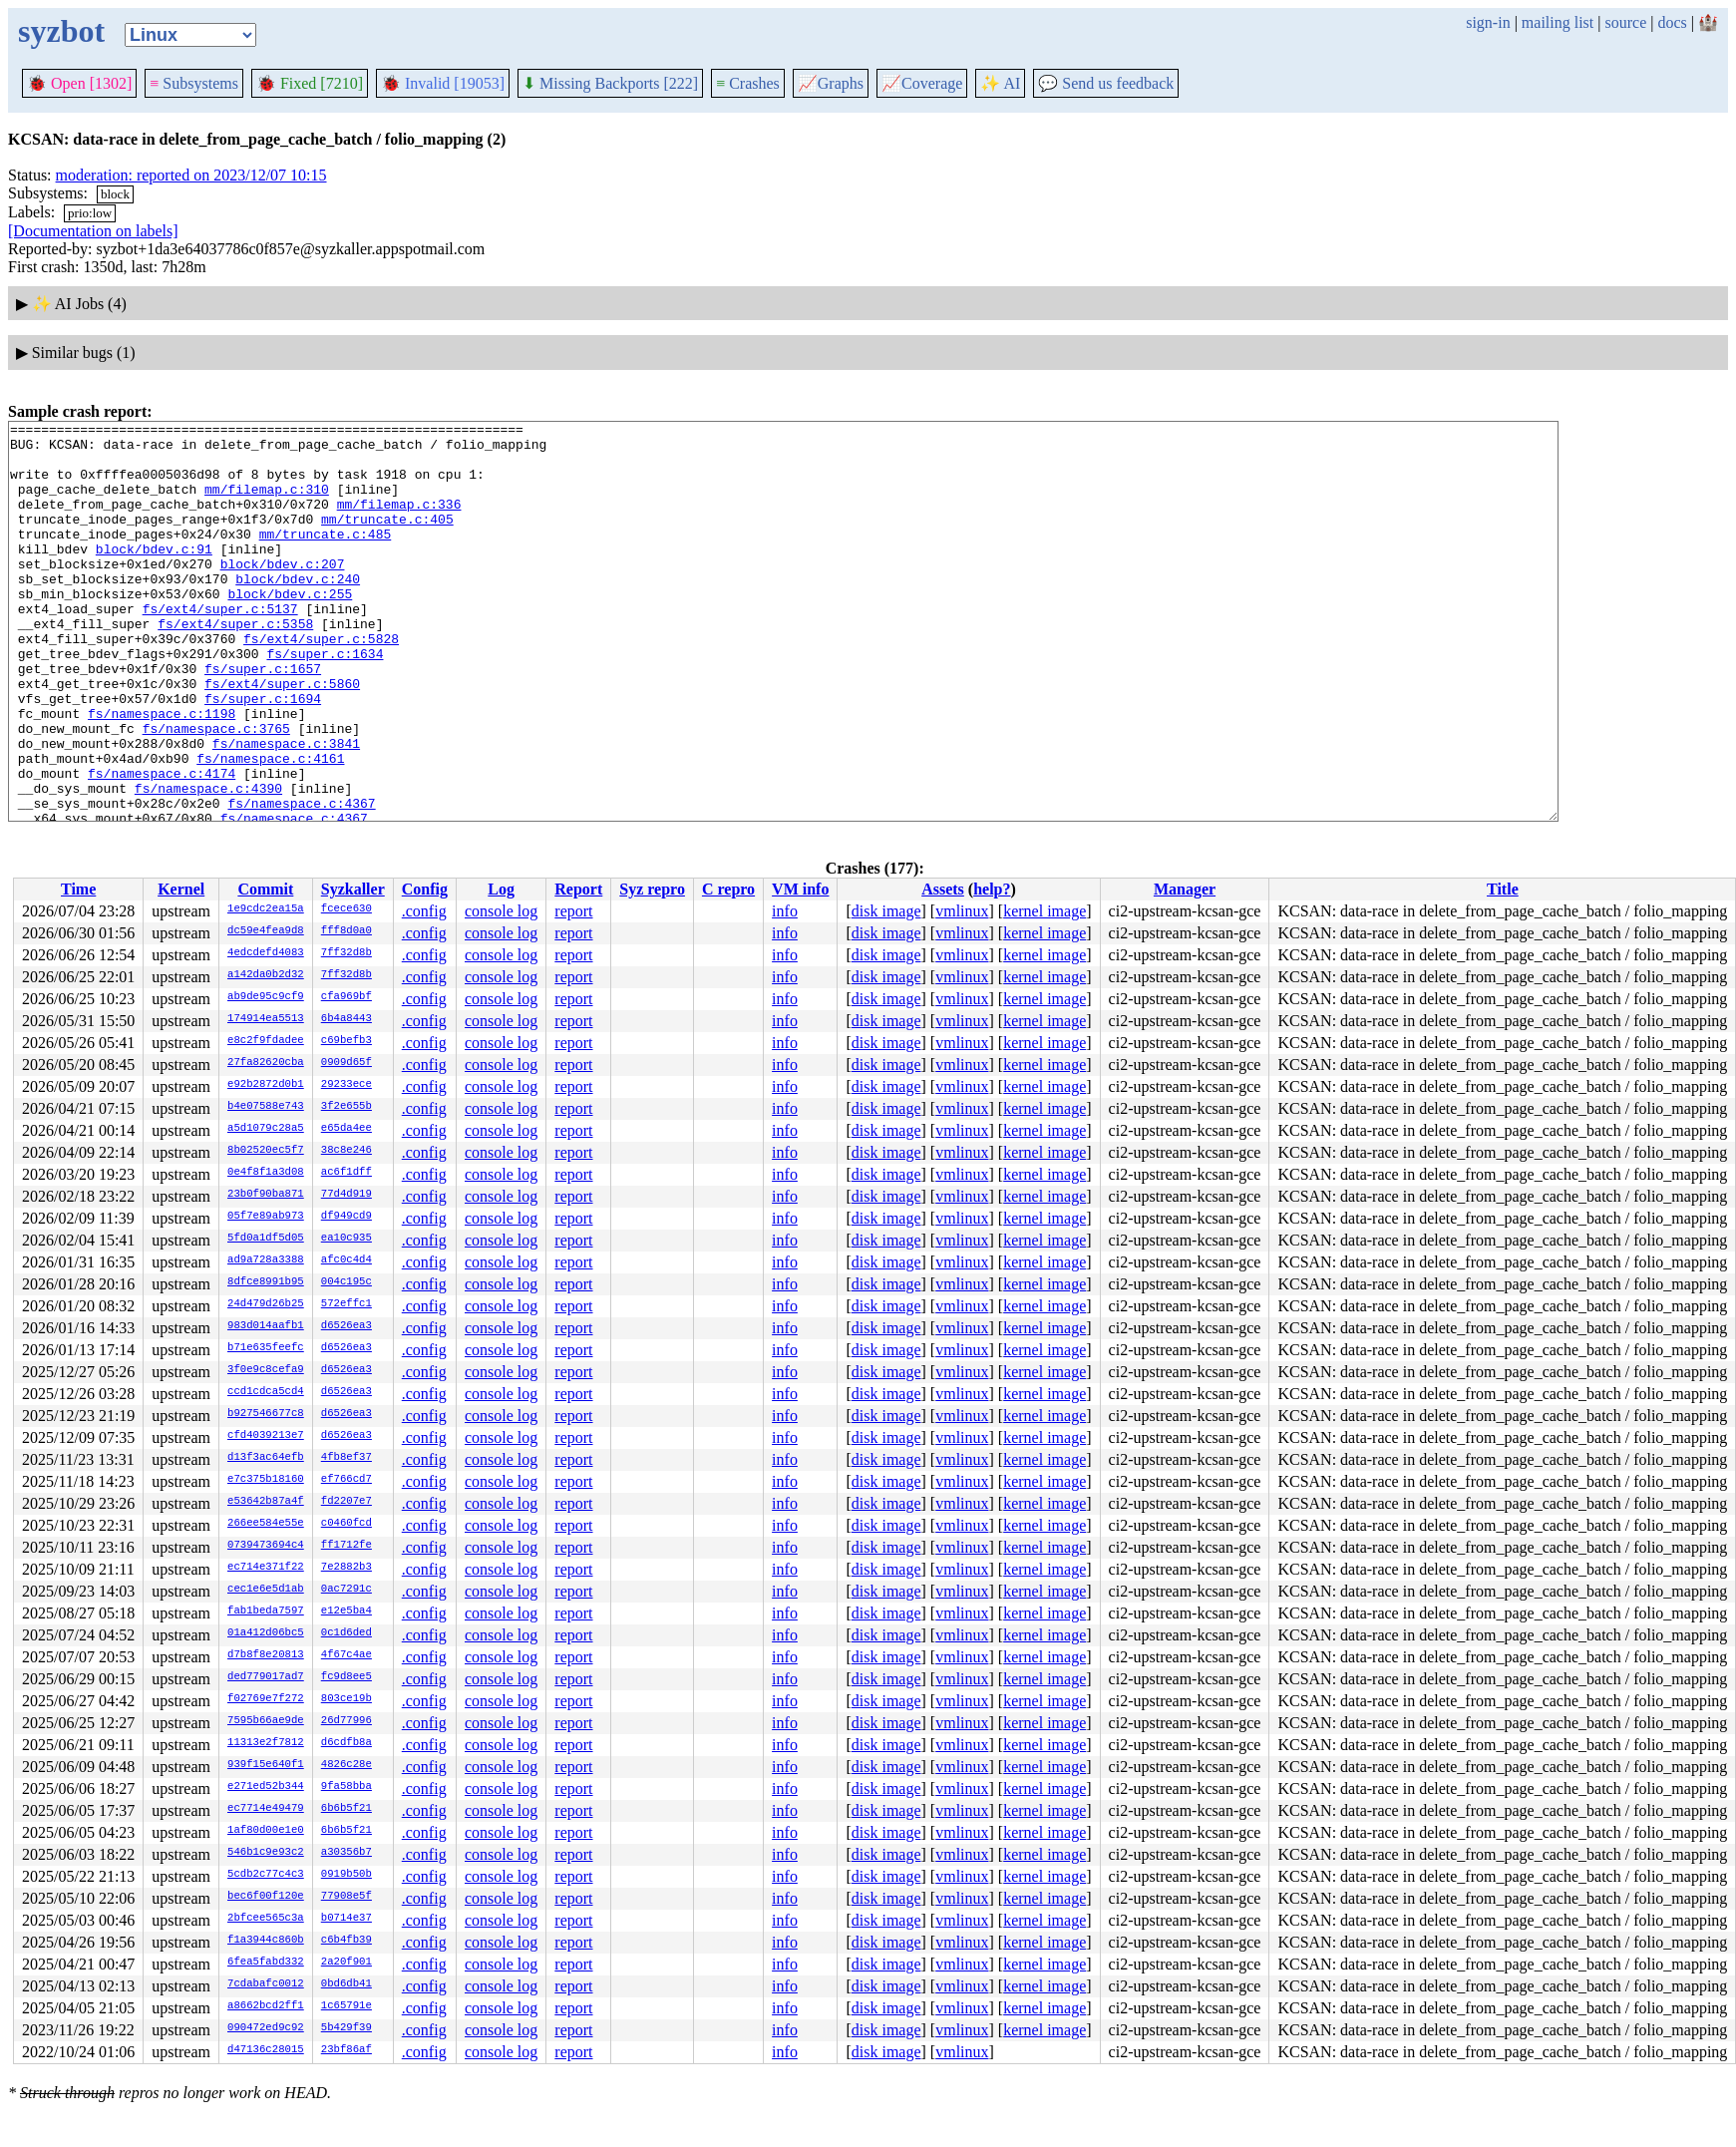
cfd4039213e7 (265, 1436)
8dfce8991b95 (265, 1282)
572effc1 (346, 1304)
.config (424, 910)
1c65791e (346, 2006)
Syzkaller (353, 889)
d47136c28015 (265, 2050)
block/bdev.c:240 (297, 611)
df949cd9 (346, 1217)
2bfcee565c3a (265, 1919)
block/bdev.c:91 (154, 575)
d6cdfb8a (346, 1743)
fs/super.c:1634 (324, 701)
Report (578, 889)
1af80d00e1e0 (265, 1831)
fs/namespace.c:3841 (286, 809)
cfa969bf (346, 997)
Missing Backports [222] (610, 83)
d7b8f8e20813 (265, 1655)
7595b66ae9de (265, 1721)
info (785, 910)
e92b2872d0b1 (265, 1085)
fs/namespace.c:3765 (216, 791)
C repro (728, 889)
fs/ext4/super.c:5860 (282, 737)
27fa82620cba (265, 1063)
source (1626, 22)
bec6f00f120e (265, 1897)
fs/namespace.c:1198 (161, 773)
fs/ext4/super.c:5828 (321, 683)
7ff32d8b (346, 953)
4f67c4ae (346, 1655)
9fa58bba (346, 1787)
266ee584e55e (265, 1524)
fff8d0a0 (346, 931)
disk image (886, 910)
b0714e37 (346, 1919)
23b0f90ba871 (265, 1195)
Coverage (921, 83)
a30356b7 (346, 1853)
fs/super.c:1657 (262, 719)
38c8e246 (346, 1151)
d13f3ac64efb (265, 1458)
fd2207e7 (346, 1502)
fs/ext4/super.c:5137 (220, 647)
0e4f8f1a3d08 (265, 1173)
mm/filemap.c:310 (266, 504)
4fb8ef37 (346, 1458)
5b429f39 (346, 2028)
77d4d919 (346, 1195)
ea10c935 (346, 1239)
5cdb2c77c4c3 (265, 1875)
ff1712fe (346, 1546)
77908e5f (346, 1897)
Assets (942, 889)
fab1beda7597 (265, 1611)
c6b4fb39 (346, 1941)
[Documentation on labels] (93, 230)
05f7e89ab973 (265, 1217)
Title (1503, 889)
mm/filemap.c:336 (399, 522)
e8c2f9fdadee (265, 1041)
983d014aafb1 (265, 1326)
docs (1671, 22)
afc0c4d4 (346, 1260)
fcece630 (346, 909)
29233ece (346, 1085)
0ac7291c (346, 1590)
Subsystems (194, 83)
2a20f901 (346, 1962)
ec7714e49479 (265, 1809)
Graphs (831, 83)
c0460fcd (346, 1524)
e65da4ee (346, 1129)
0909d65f (346, 1063)
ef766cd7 (346, 1480)
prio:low (90, 212)
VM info (800, 889)
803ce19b (346, 1699)
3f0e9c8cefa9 (265, 1370)
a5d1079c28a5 (265, 1129)
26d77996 (346, 1721)
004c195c (346, 1282)
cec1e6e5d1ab (265, 1590)
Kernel (181, 889)
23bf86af (346, 2050)
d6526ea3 (346, 1326)
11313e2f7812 (265, 1743)
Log (501, 889)
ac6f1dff (346, 1173)
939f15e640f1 (265, 1765)
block (115, 193)
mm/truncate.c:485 (325, 557)
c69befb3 (346, 1041)
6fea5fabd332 (265, 1962)
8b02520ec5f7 (265, 1151)
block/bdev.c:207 (282, 593)
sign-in (1488, 22)
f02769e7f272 (265, 1699)
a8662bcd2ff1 (265, 2006)
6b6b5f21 (346, 1809)
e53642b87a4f (265, 1502)
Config (425, 889)
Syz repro (652, 889)
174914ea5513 (265, 1019)
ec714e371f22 (265, 1568)
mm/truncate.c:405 (387, 539)
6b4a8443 (346, 1019)
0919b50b (346, 1875)
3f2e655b (346, 1107)
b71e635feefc (265, 1348)
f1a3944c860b (265, 1941)
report (573, 910)
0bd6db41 (346, 1984)
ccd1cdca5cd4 (265, 1392)
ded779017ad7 (265, 1677)
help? (991, 889)
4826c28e (346, 1765)
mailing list (1557, 22)
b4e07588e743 (265, 1107)
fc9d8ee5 (346, 1677)
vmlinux (961, 910)
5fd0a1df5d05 (265, 1239)
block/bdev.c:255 (289, 629)
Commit (265, 889)
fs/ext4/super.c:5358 (235, 665)
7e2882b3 (346, 1568)
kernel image (1044, 910)
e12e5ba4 (346, 1611)
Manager (1184, 889)
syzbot (61, 31)
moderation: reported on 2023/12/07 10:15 (191, 175)
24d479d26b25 (265, 1304)
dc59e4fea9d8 (265, 931)
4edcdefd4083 (265, 953)
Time (78, 889)
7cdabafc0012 (265, 1984)
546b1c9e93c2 (265, 1853)
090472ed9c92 (265, 2028)
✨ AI (1000, 83)
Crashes (748, 83)
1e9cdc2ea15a (265, 909)
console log (501, 910)
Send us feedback (1106, 83)
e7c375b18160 (265, 1480)
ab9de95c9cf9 (265, 997)
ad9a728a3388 (265, 1260)
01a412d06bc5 (265, 1633)
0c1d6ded (346, 1633)
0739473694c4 (265, 1546)
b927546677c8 (265, 1414)
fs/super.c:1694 (262, 755)
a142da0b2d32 (265, 975)
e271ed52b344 (265, 1787)
